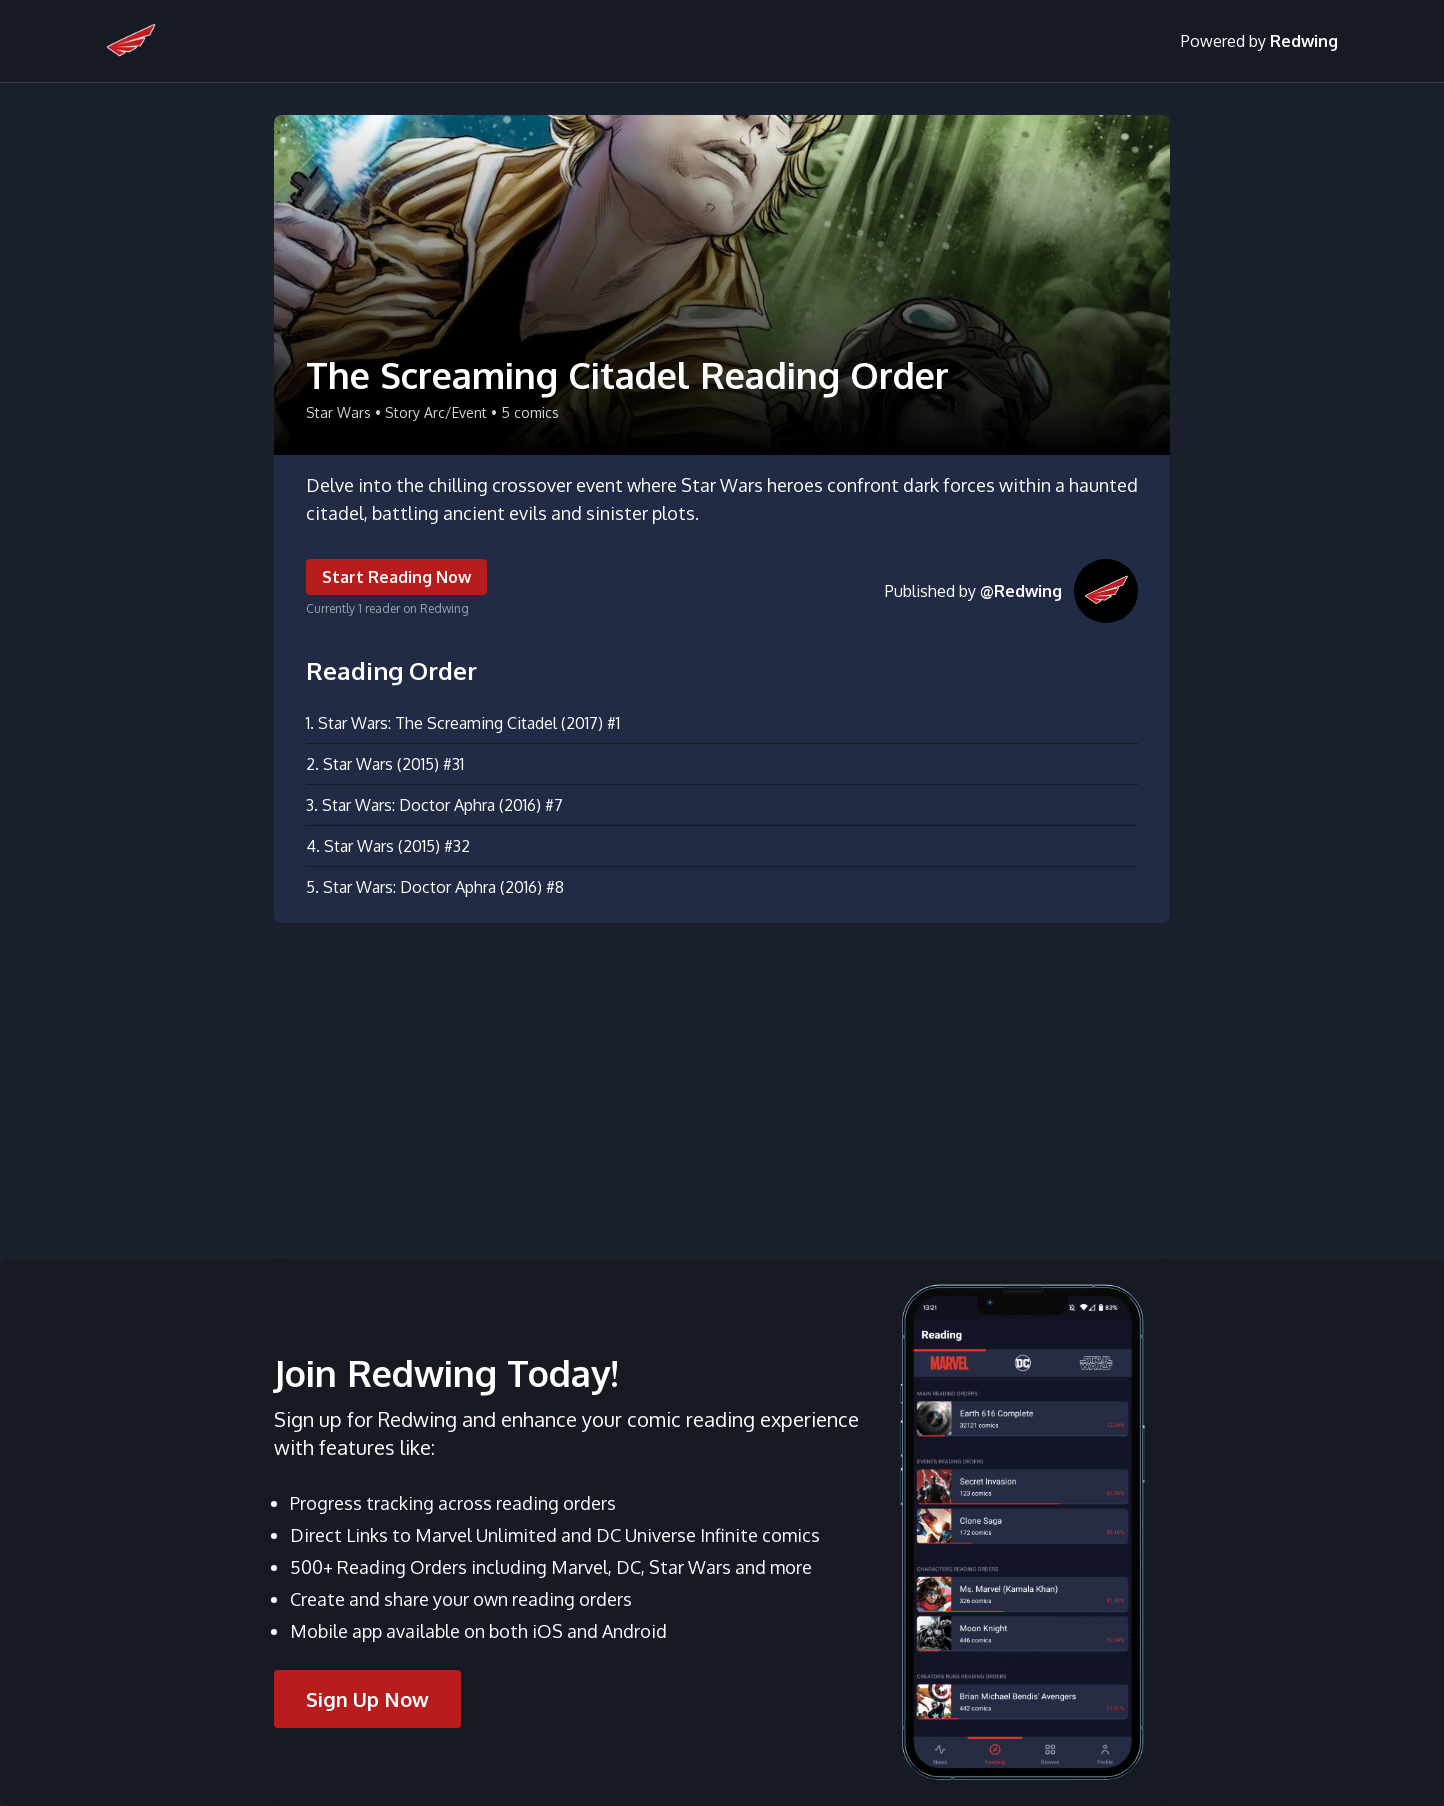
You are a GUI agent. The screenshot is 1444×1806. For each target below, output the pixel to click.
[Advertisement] (722, 1079)
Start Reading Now (396, 577)
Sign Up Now (367, 1699)
